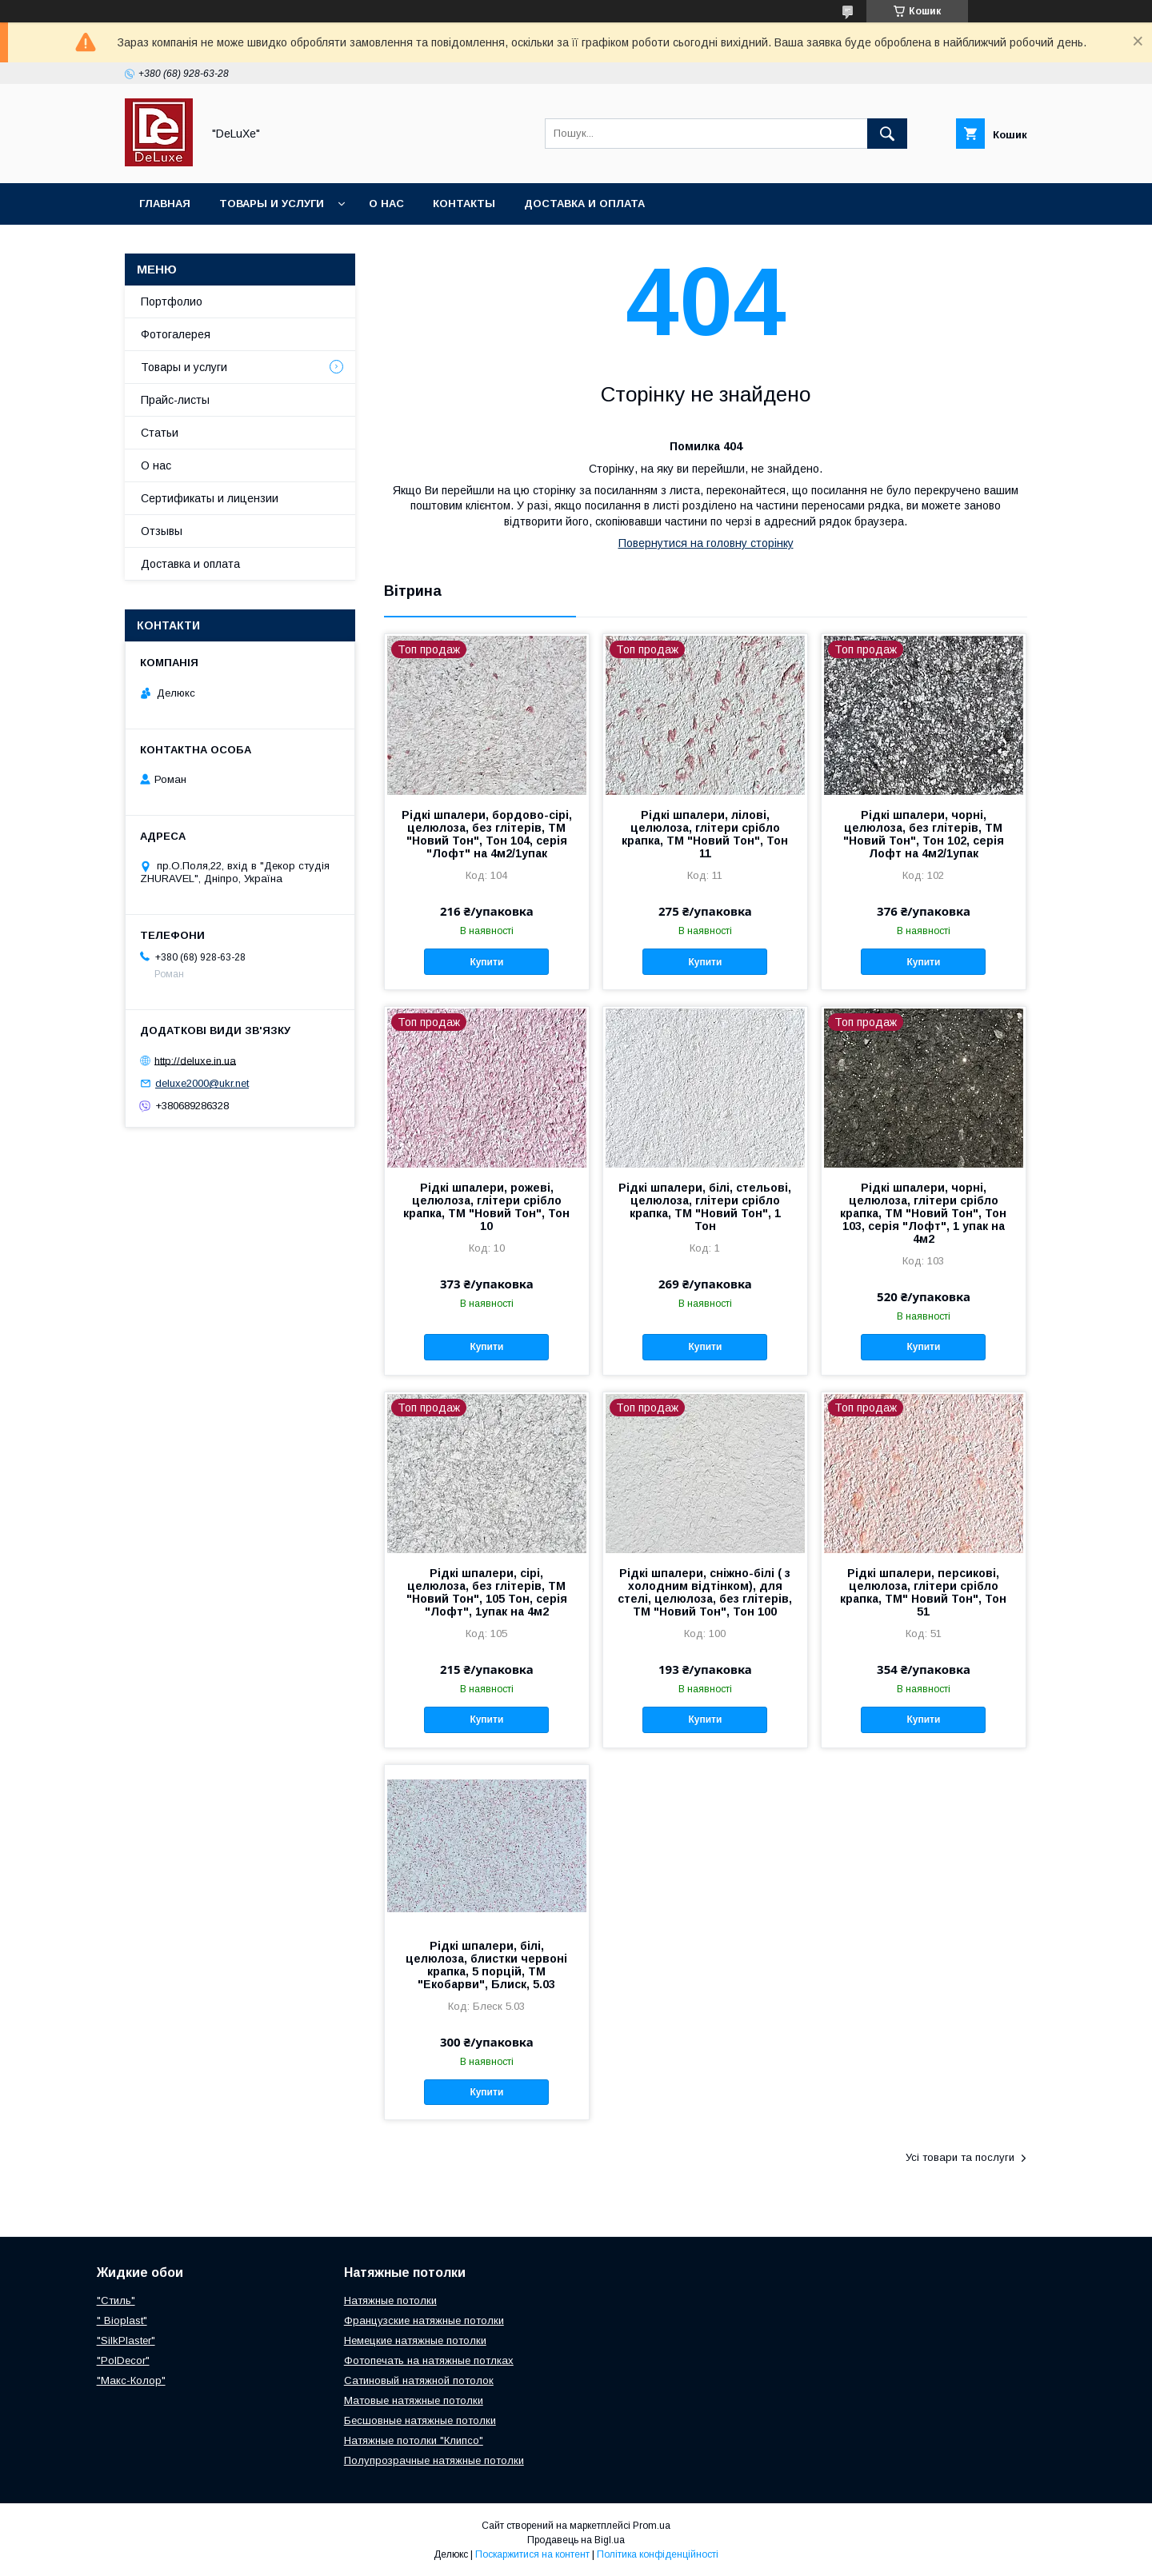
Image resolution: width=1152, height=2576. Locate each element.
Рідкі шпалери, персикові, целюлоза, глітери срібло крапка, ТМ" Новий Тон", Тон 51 (923, 1592)
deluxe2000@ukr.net (202, 1083)
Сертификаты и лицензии (209, 498)
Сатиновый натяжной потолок (419, 2380)
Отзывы (161, 531)
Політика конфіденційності (657, 2554)
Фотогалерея (175, 334)
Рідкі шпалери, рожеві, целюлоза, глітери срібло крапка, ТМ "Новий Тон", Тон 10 (486, 1206)
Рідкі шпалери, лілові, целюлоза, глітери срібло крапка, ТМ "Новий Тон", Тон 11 (705, 834)
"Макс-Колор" (131, 2380)
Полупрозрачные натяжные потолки (434, 2460)
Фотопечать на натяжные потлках (429, 2360)
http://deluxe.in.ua (195, 1060)
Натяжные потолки (390, 2300)
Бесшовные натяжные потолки (420, 2420)
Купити (486, 962)
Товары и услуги (271, 204)
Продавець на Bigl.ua (576, 2540)
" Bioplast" (122, 2320)
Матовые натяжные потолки (413, 2400)
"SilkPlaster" (126, 2340)
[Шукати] (887, 133)
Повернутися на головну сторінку (706, 543)
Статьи (159, 432)
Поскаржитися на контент (532, 2554)
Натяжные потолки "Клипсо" (413, 2440)
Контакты (464, 204)
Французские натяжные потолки (424, 2320)
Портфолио (171, 301)
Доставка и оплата (584, 204)
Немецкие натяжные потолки (415, 2340)
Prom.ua (651, 2525)
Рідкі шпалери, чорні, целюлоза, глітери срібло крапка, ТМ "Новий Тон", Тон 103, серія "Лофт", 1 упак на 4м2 (923, 1213)
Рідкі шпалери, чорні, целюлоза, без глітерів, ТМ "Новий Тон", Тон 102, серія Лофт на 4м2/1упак (923, 834)
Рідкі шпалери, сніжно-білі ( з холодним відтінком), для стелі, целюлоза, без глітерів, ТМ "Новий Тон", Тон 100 (705, 1592)
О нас (386, 204)
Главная (164, 204)
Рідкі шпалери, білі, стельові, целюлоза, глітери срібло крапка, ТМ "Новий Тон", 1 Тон (704, 1206)
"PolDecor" (123, 2360)
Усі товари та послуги (960, 2157)
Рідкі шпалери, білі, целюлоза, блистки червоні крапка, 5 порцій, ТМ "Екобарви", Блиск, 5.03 (486, 1965)
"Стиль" (116, 2300)
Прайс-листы (175, 399)
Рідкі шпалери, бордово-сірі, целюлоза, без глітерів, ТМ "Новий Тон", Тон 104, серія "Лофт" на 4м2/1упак (487, 834)
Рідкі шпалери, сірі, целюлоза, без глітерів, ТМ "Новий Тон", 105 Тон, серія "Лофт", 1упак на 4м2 (486, 1592)
